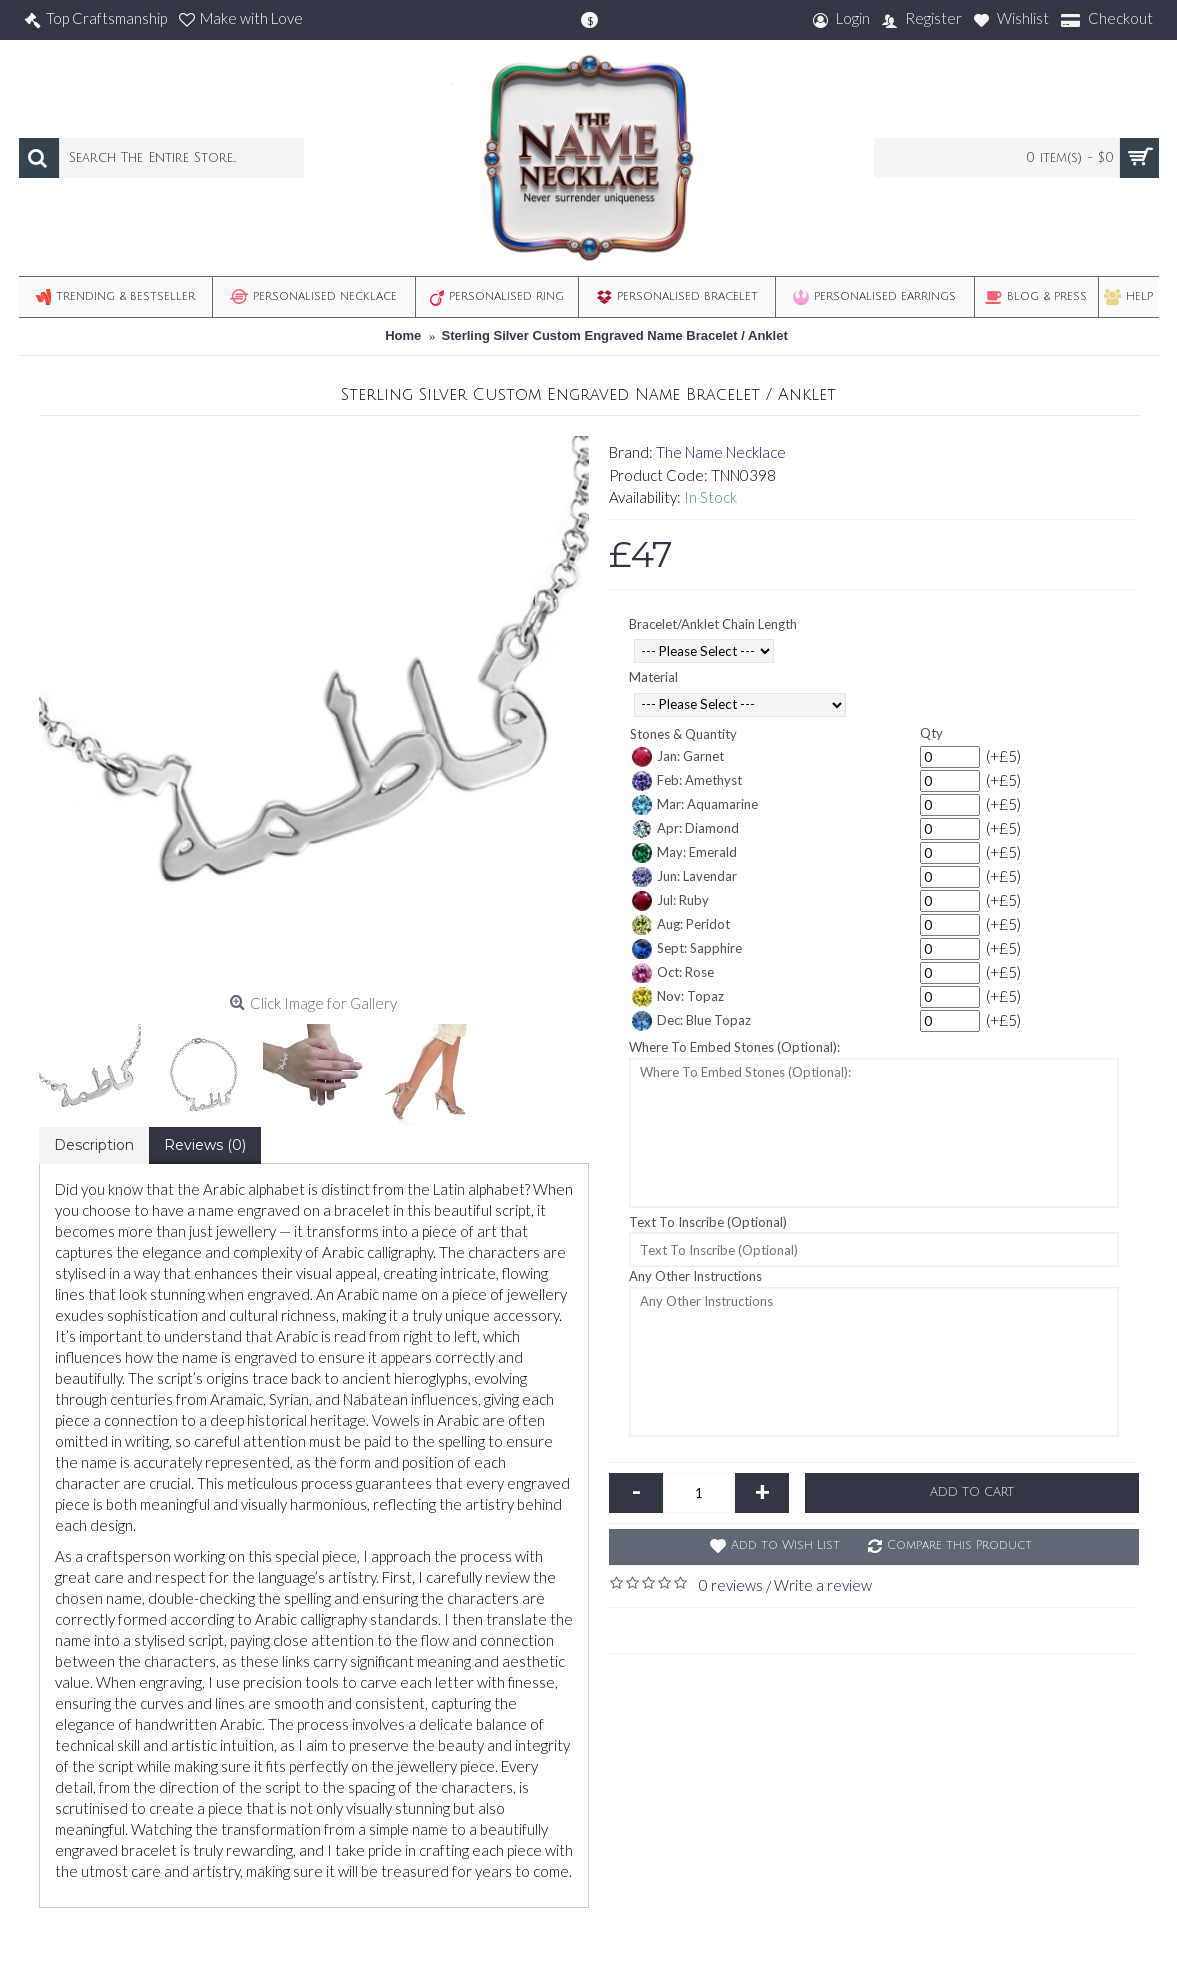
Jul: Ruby (670, 901)
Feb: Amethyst (687, 781)
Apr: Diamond (685, 829)
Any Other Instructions (695, 1276)
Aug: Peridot (681, 925)
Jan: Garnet (678, 757)
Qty (931, 733)
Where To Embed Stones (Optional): (734, 1047)
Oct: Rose (673, 973)
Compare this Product (959, 1545)
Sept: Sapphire (687, 949)
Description (94, 1145)
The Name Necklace (721, 452)
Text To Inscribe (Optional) (708, 1222)
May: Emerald (684, 853)
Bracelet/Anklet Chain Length (713, 624)
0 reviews (731, 1585)
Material (653, 677)
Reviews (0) (205, 1145)
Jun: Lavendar (684, 877)
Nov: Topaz (678, 997)
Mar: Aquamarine (695, 805)
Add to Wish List (785, 1545)
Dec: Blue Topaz (691, 1021)
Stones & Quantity (683, 734)
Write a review (823, 1585)
